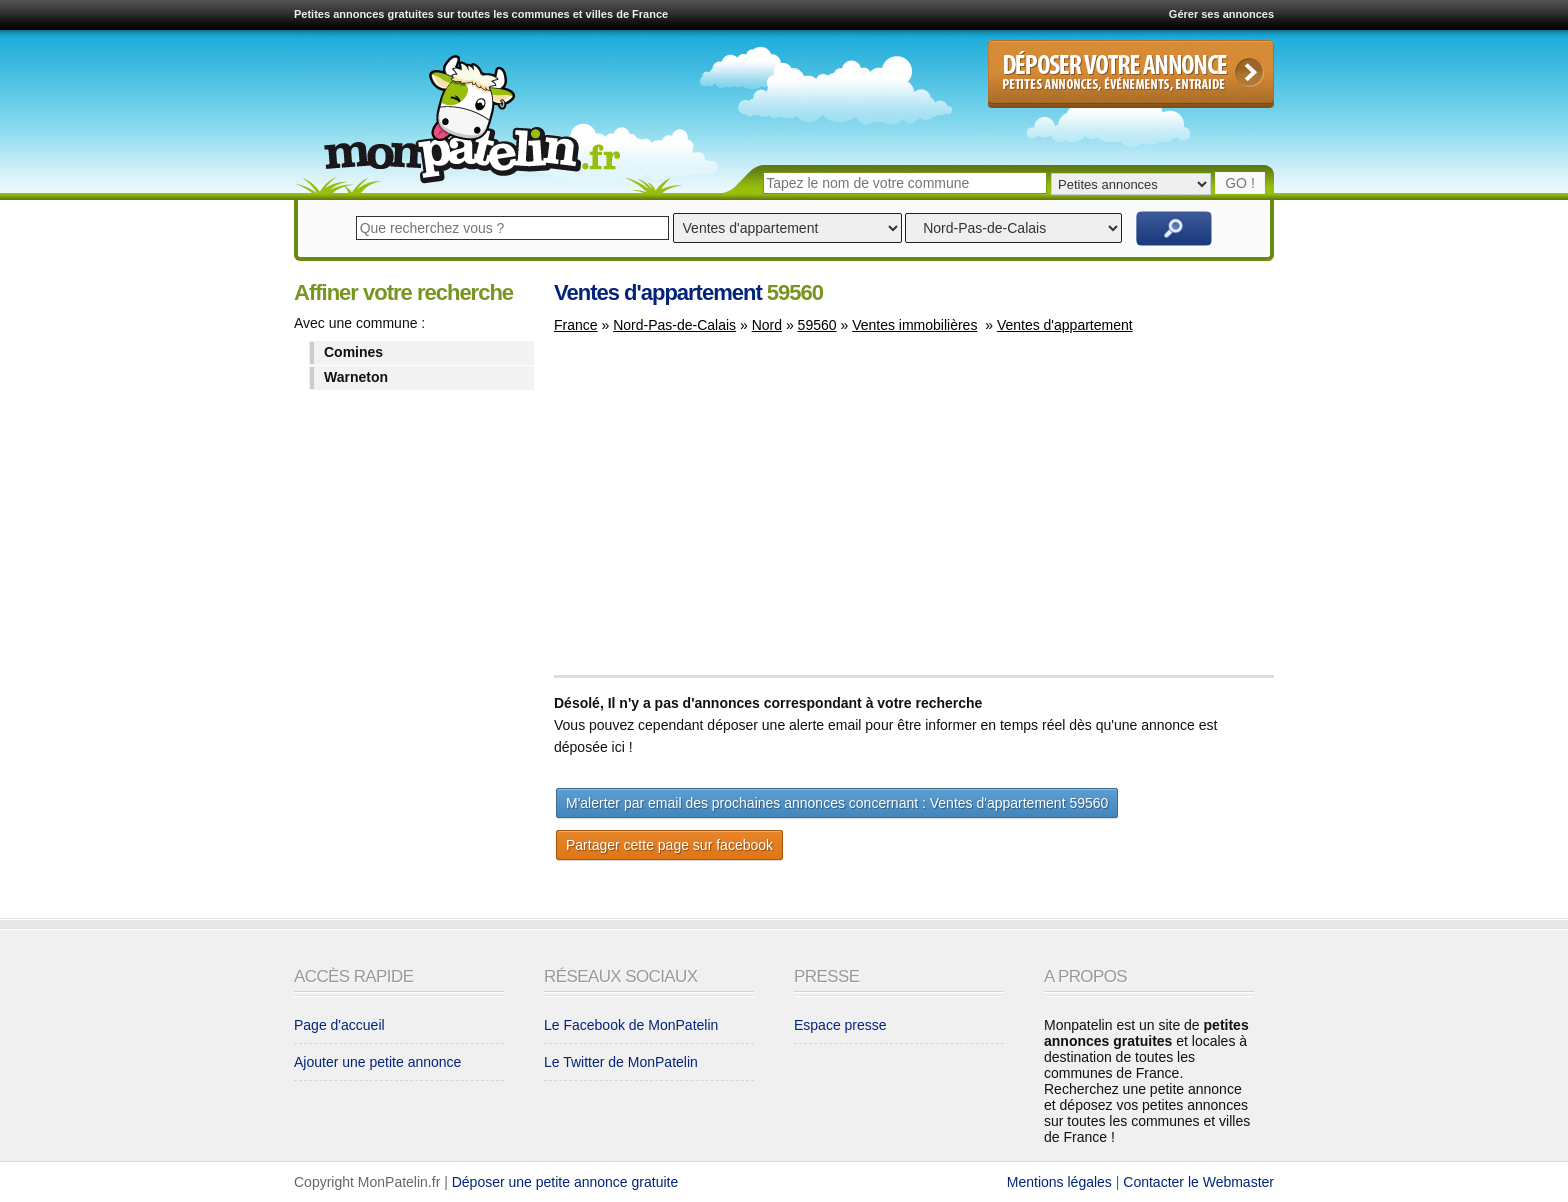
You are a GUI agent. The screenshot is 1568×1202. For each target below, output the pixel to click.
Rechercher (1174, 228)
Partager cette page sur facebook (669, 845)
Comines (353, 352)
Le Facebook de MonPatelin (631, 1025)
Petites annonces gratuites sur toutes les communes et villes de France (481, 14)
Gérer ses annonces (1221, 14)
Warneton (356, 377)
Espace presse (840, 1025)
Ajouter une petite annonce (377, 1062)
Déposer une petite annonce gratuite (565, 1182)
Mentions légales (1059, 1182)
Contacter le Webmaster (1198, 1182)
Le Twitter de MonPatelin (621, 1062)
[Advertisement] (722, 514)
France (576, 325)
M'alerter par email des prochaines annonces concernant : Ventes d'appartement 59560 (837, 803)
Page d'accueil (339, 1025)
